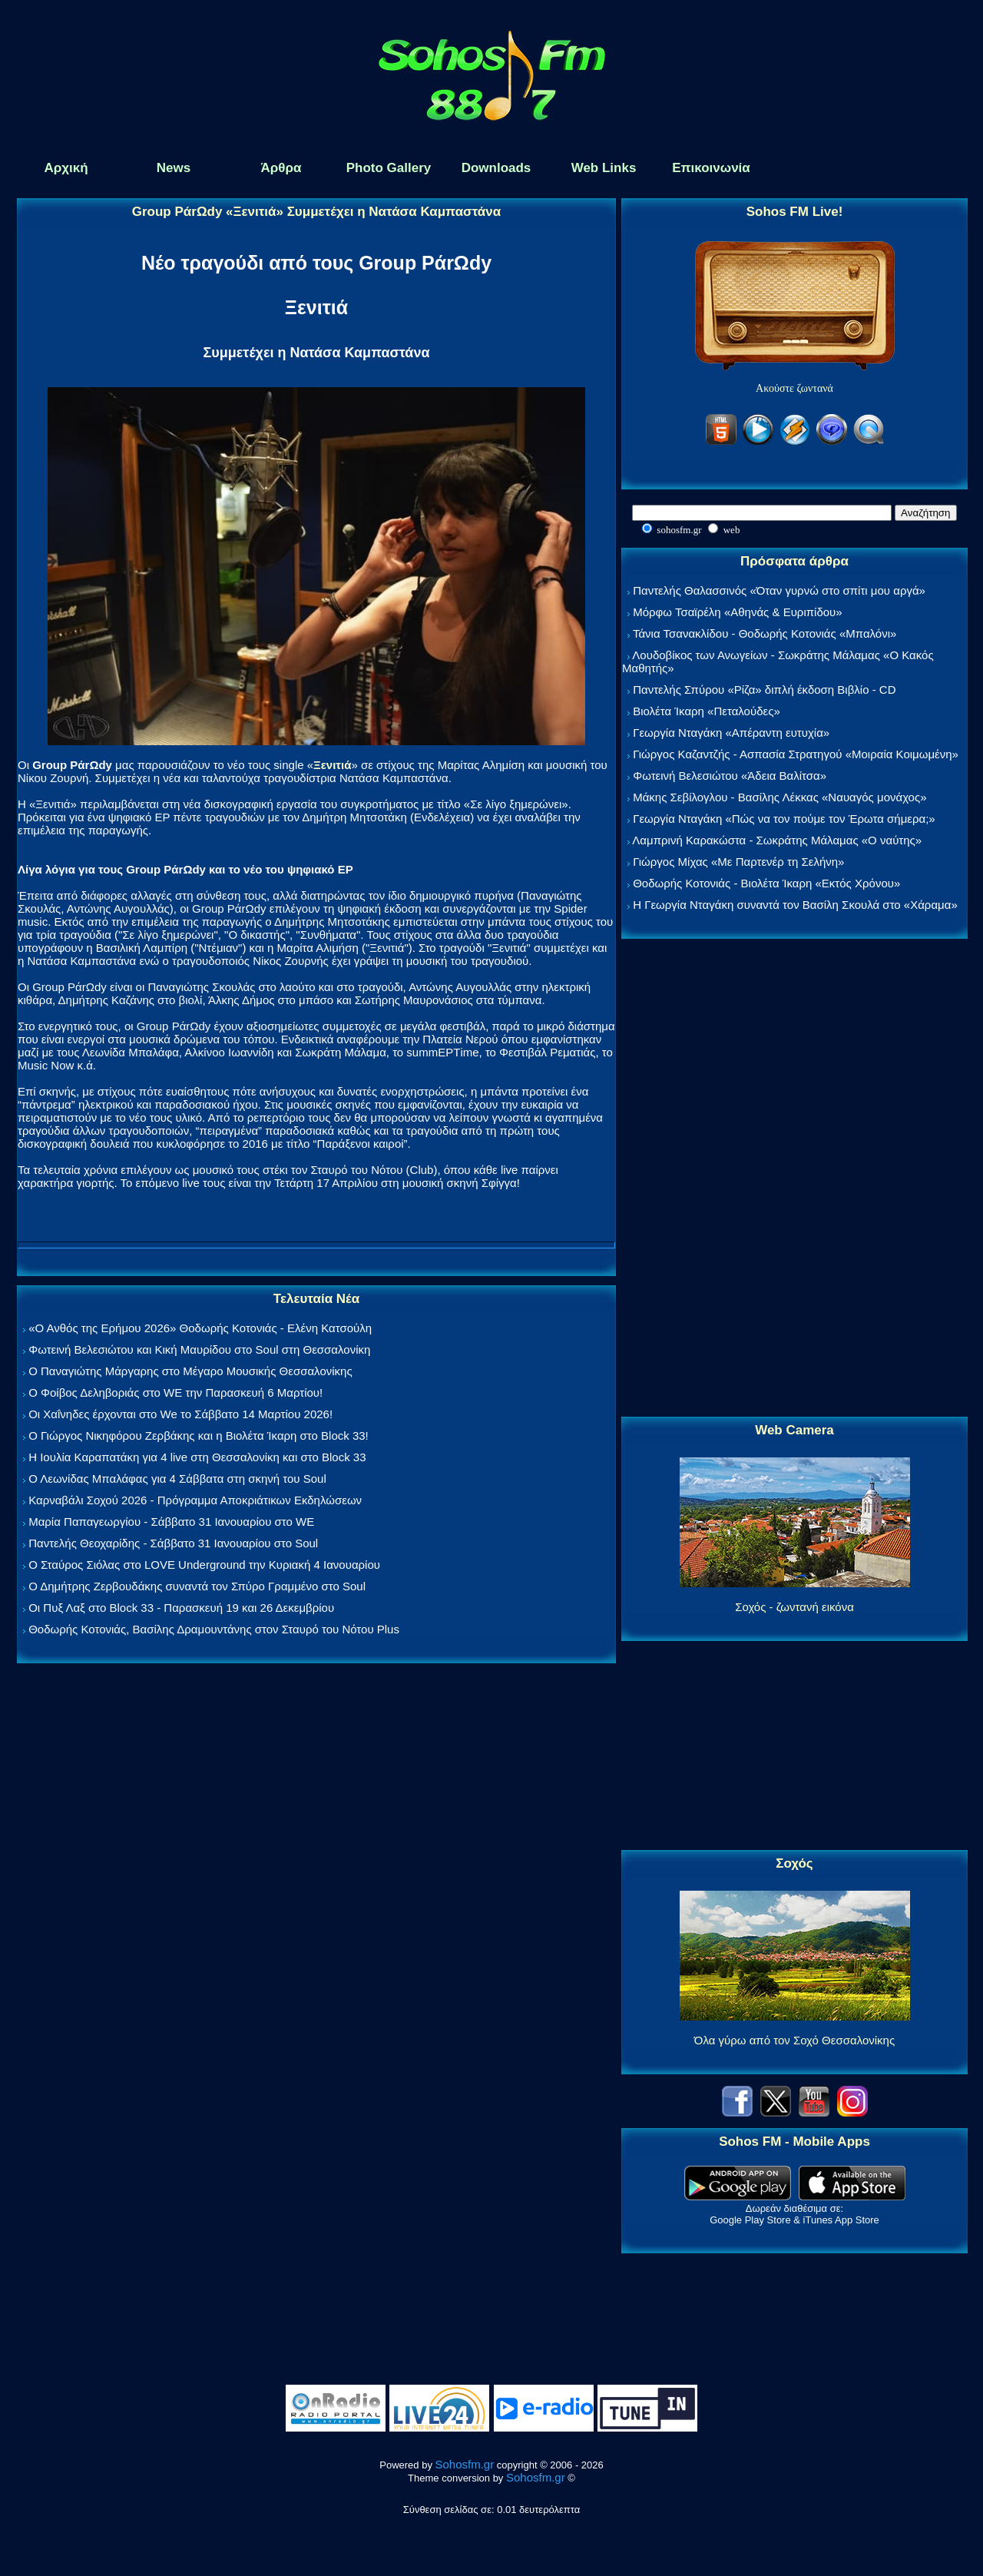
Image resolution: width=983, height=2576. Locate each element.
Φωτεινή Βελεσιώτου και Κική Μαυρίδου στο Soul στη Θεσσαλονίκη (199, 1349)
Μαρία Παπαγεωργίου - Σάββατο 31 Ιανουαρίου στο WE (171, 1521)
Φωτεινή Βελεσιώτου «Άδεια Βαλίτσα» (729, 775)
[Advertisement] (795, 1178)
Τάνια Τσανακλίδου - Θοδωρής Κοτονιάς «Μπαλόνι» (764, 633)
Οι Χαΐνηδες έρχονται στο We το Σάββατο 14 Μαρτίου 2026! (180, 1414)
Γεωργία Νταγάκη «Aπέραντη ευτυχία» (731, 732)
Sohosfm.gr (465, 2464)
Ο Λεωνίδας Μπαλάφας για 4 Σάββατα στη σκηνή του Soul (177, 1478)
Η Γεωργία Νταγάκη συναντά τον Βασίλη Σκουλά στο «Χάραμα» (795, 904)
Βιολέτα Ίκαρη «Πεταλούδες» (706, 711)
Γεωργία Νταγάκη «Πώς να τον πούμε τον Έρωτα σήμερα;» (784, 818)
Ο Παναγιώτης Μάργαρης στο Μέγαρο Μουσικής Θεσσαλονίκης (190, 1371)
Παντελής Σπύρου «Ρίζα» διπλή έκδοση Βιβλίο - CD (764, 689)
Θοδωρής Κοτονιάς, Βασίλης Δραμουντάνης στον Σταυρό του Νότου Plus (213, 1629)
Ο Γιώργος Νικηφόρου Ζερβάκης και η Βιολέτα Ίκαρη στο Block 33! (198, 1435)
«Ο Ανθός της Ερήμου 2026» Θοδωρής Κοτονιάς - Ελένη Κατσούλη (200, 1327)
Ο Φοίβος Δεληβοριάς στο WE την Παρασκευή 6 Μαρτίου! (175, 1392)
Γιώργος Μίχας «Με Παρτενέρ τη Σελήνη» (738, 861)
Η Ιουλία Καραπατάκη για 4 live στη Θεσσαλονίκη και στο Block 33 (197, 1457)
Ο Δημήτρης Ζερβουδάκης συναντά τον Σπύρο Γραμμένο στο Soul (197, 1586)
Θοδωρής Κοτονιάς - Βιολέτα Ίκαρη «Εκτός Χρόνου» (766, 883)
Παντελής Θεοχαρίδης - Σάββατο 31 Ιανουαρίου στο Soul (173, 1543)
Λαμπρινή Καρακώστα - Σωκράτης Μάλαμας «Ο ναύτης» (777, 840)
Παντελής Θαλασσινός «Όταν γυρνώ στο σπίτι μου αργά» (779, 590)
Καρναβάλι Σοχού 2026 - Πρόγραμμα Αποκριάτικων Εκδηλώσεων (195, 1500)
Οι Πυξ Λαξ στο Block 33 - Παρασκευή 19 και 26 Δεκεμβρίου (181, 1607)
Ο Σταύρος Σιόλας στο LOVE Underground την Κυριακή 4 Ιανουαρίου (204, 1564)
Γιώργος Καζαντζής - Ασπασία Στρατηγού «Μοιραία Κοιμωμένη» (795, 754)
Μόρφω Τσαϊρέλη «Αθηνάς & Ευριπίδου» (737, 611)
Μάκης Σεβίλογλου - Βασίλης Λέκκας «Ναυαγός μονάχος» (779, 797)
